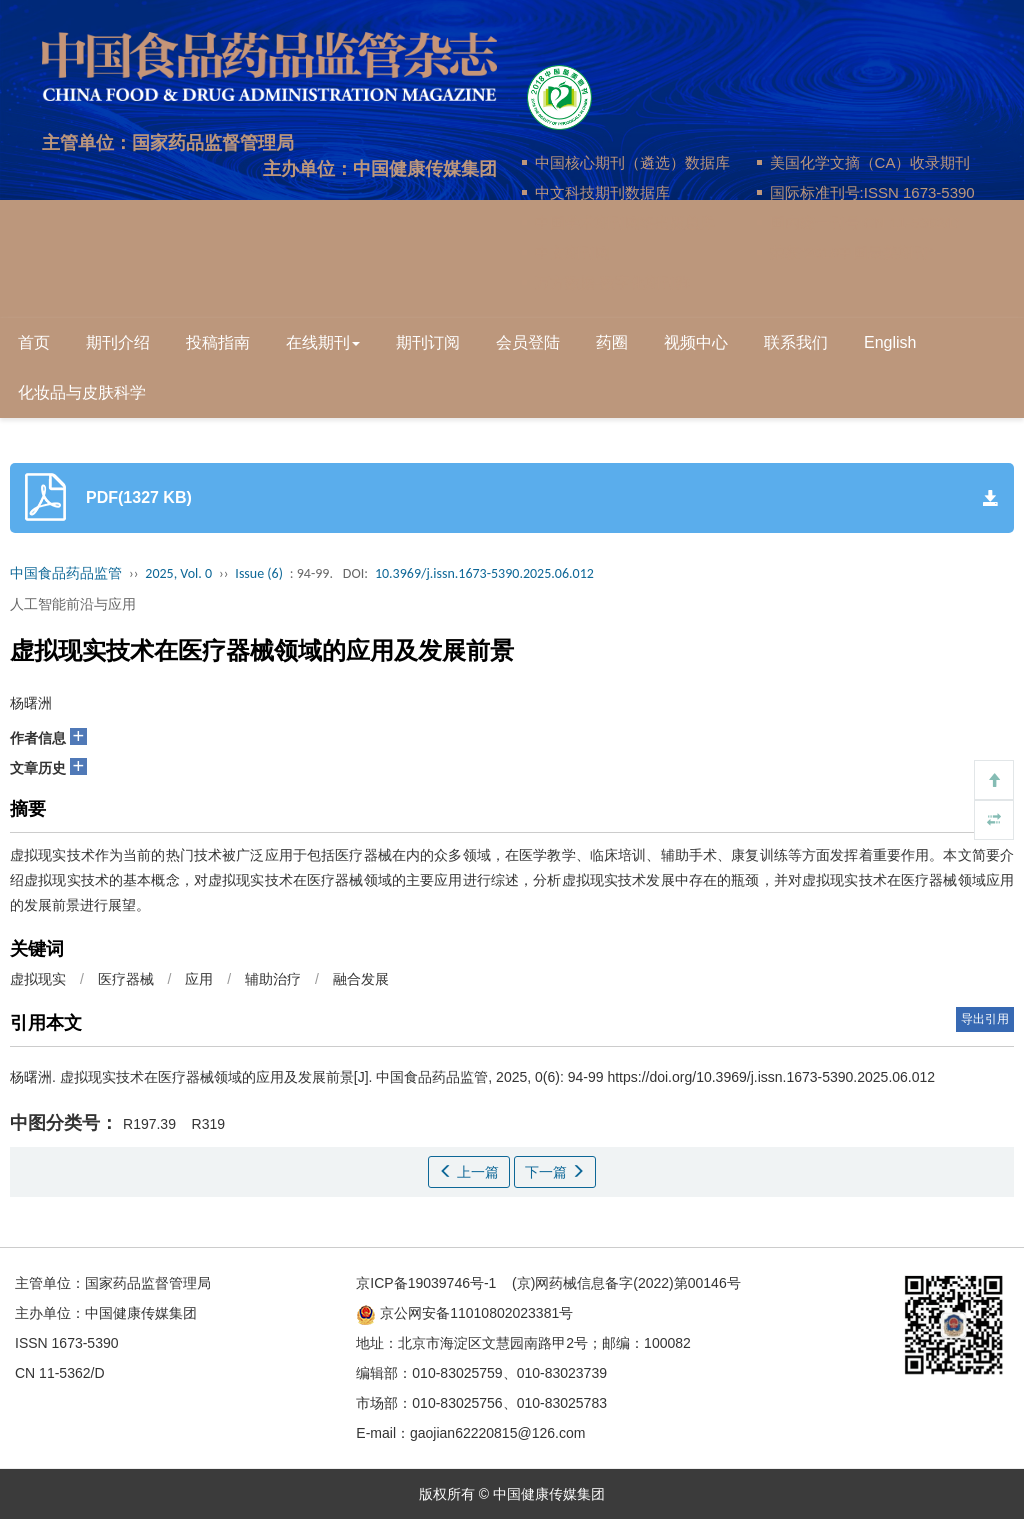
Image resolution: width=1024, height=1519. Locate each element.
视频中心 (696, 342)
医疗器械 (126, 979)
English (890, 342)
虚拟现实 (38, 979)
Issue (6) (259, 573)
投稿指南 (218, 342)
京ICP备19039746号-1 (426, 1283)
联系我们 (796, 342)
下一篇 (555, 1172)
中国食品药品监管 (66, 573)
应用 (199, 979)
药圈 (612, 342)
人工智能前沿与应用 (73, 604)
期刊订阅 (428, 342)
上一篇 (469, 1172)
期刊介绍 (118, 342)
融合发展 (361, 979)
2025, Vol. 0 (178, 573)
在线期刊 (323, 342)
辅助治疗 (273, 979)
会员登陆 (528, 342)
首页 (34, 342)
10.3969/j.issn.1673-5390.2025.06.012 (484, 573)
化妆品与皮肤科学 (82, 392)
